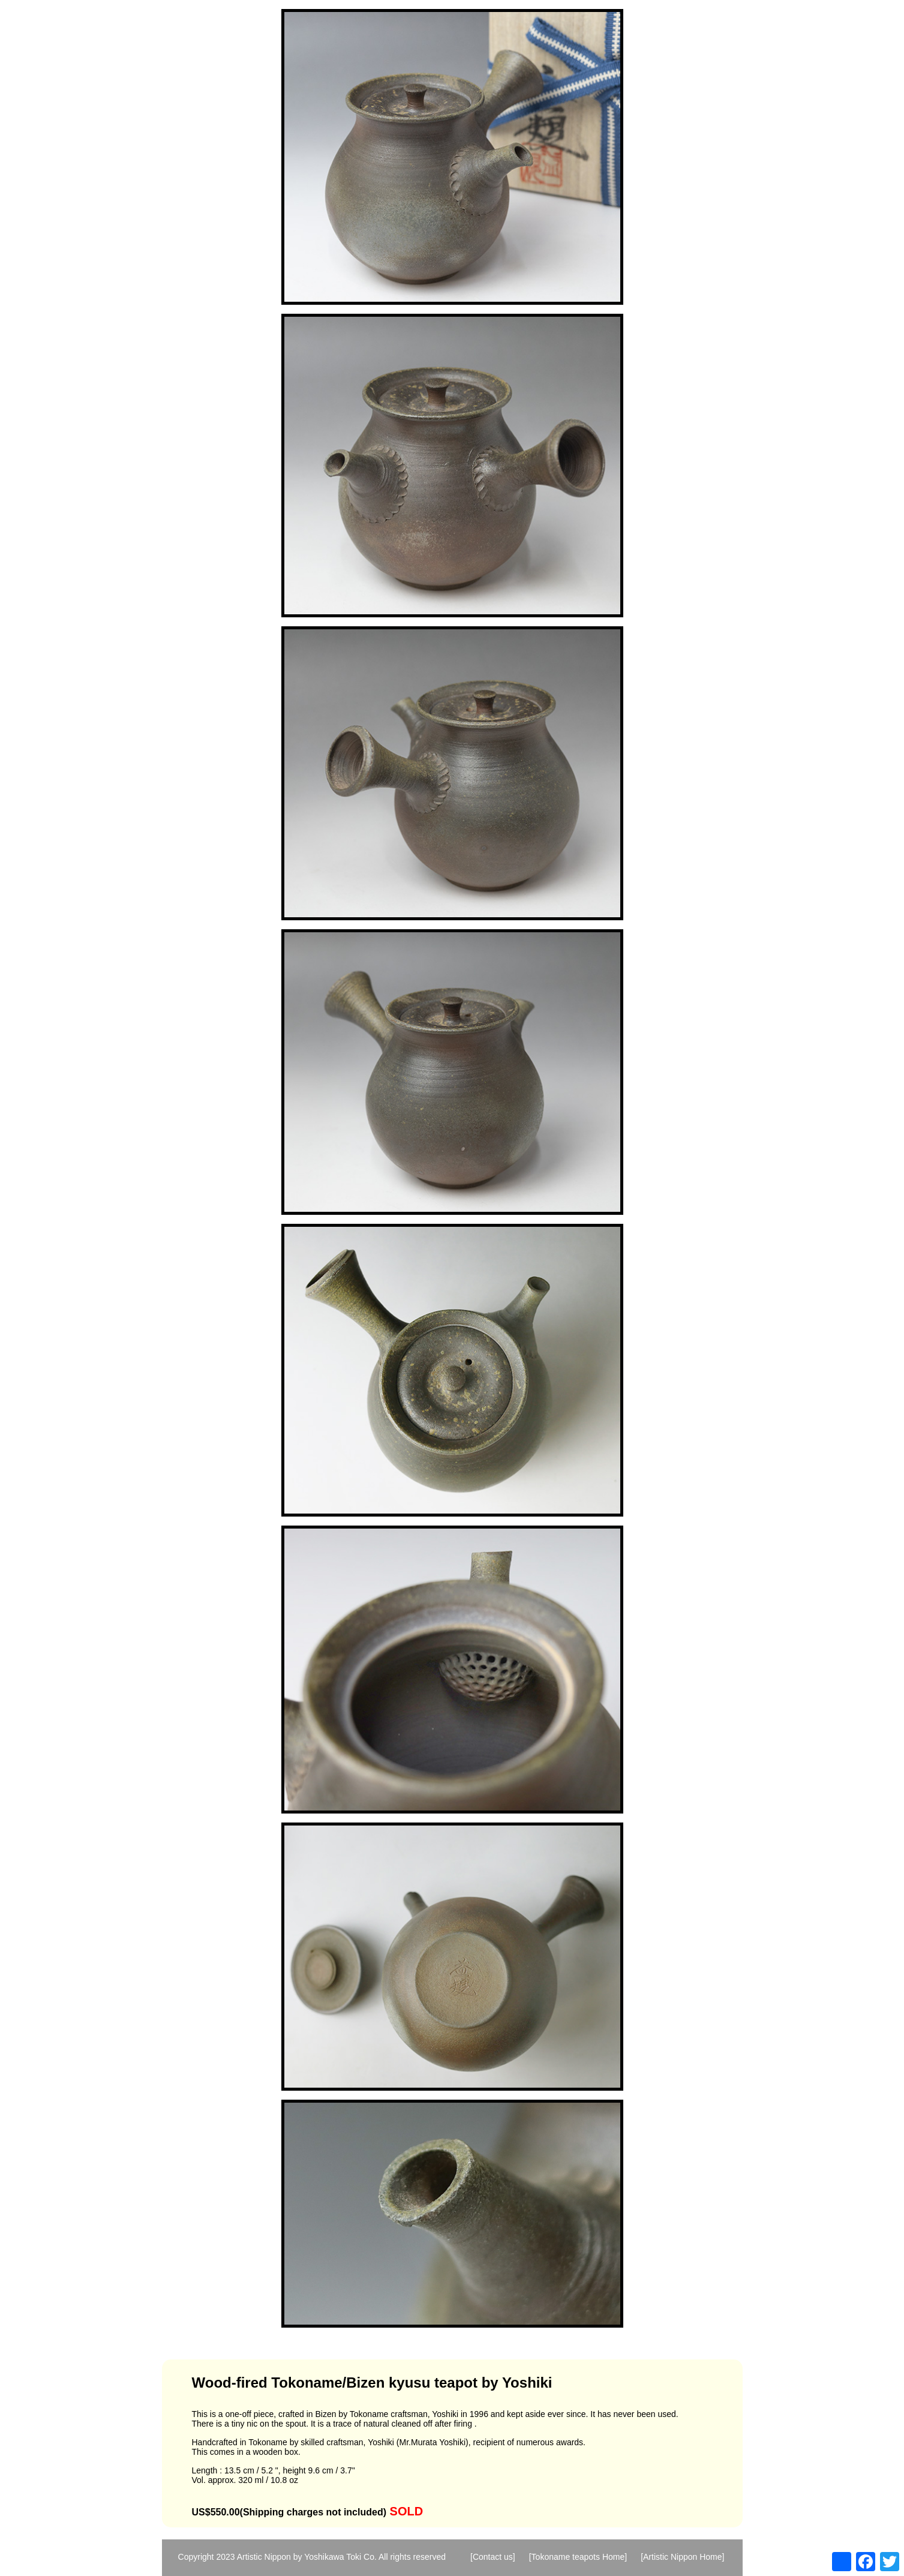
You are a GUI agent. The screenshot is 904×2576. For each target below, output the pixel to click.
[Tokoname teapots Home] (578, 2557)
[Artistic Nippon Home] (682, 2557)
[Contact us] (492, 2557)
